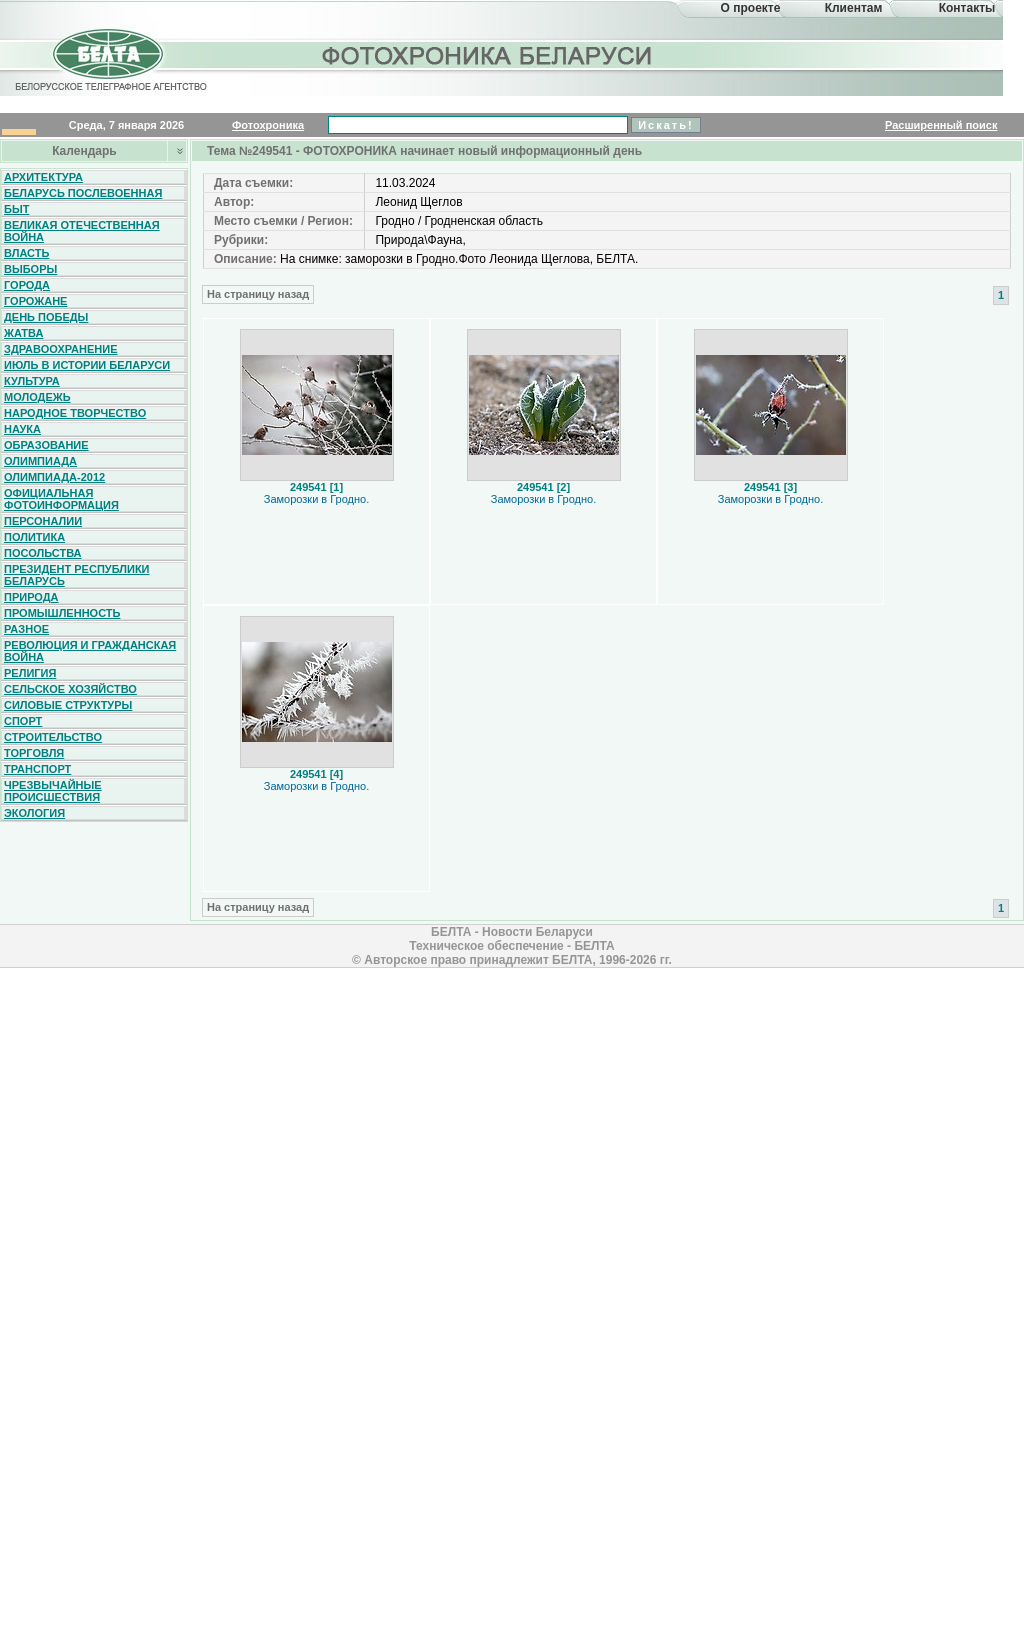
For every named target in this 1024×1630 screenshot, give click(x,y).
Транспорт (37, 769)
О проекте (751, 8)
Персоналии (43, 521)
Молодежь (37, 397)
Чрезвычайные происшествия (53, 791)
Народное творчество (75, 413)
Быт (16, 209)
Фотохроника (268, 125)
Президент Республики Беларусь (77, 575)
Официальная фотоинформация (61, 499)
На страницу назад (258, 294)
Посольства (43, 553)
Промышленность (62, 613)
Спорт (23, 721)
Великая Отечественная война (82, 231)
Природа (31, 597)
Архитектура (43, 177)
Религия (30, 673)
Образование (46, 445)
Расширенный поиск (941, 125)
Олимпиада (40, 461)
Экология (34, 813)
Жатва (23, 333)
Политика (34, 537)
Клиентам (854, 8)
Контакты (967, 8)
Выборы (30, 269)
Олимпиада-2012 (54, 477)
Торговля (34, 753)
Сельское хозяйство (70, 689)
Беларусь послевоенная (83, 193)
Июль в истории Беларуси (87, 365)
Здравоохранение (61, 349)
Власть (26, 253)
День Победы (46, 317)
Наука (22, 429)
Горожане (35, 301)
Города (27, 285)
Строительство (53, 737)
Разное (26, 629)
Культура (32, 381)
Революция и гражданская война (90, 651)
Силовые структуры (68, 705)
